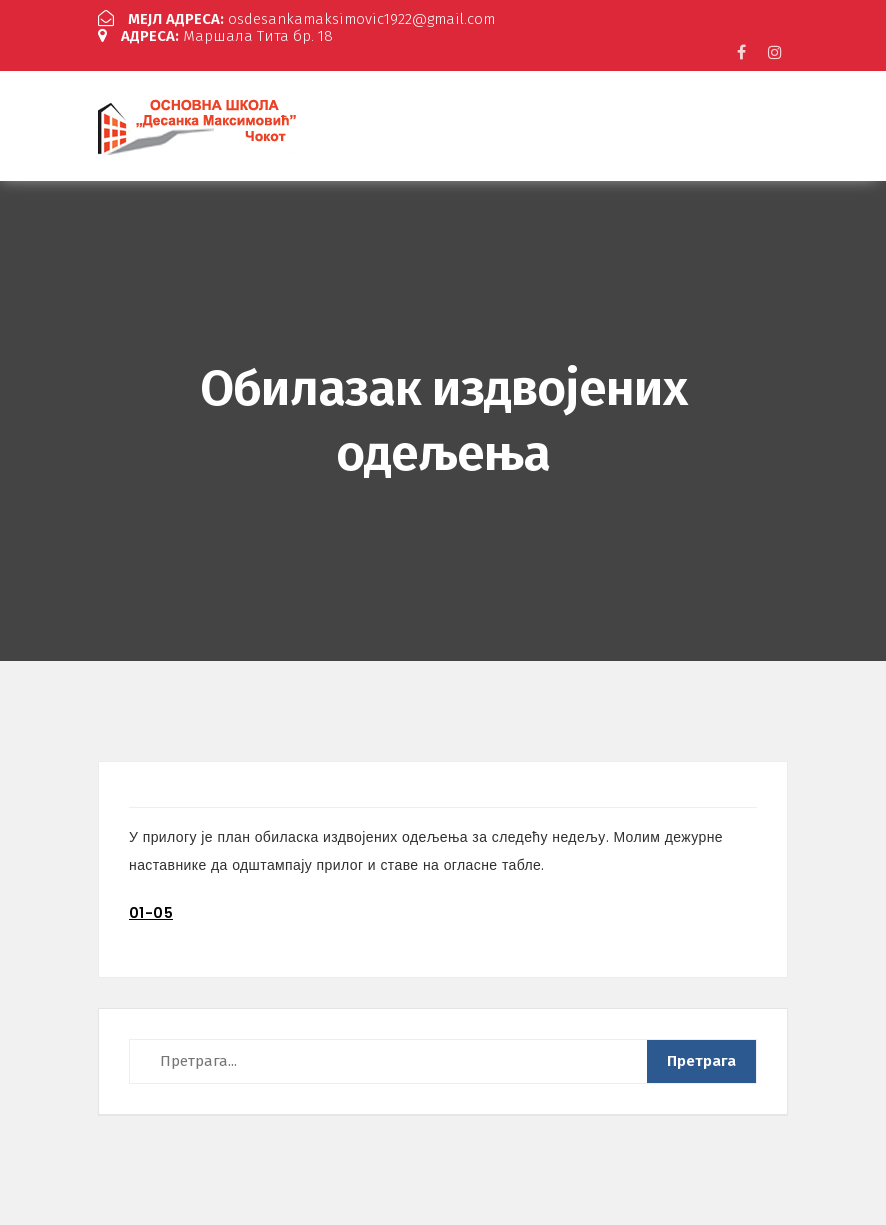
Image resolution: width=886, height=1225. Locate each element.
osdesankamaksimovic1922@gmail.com (296, 19)
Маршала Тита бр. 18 (215, 36)
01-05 (151, 913)
